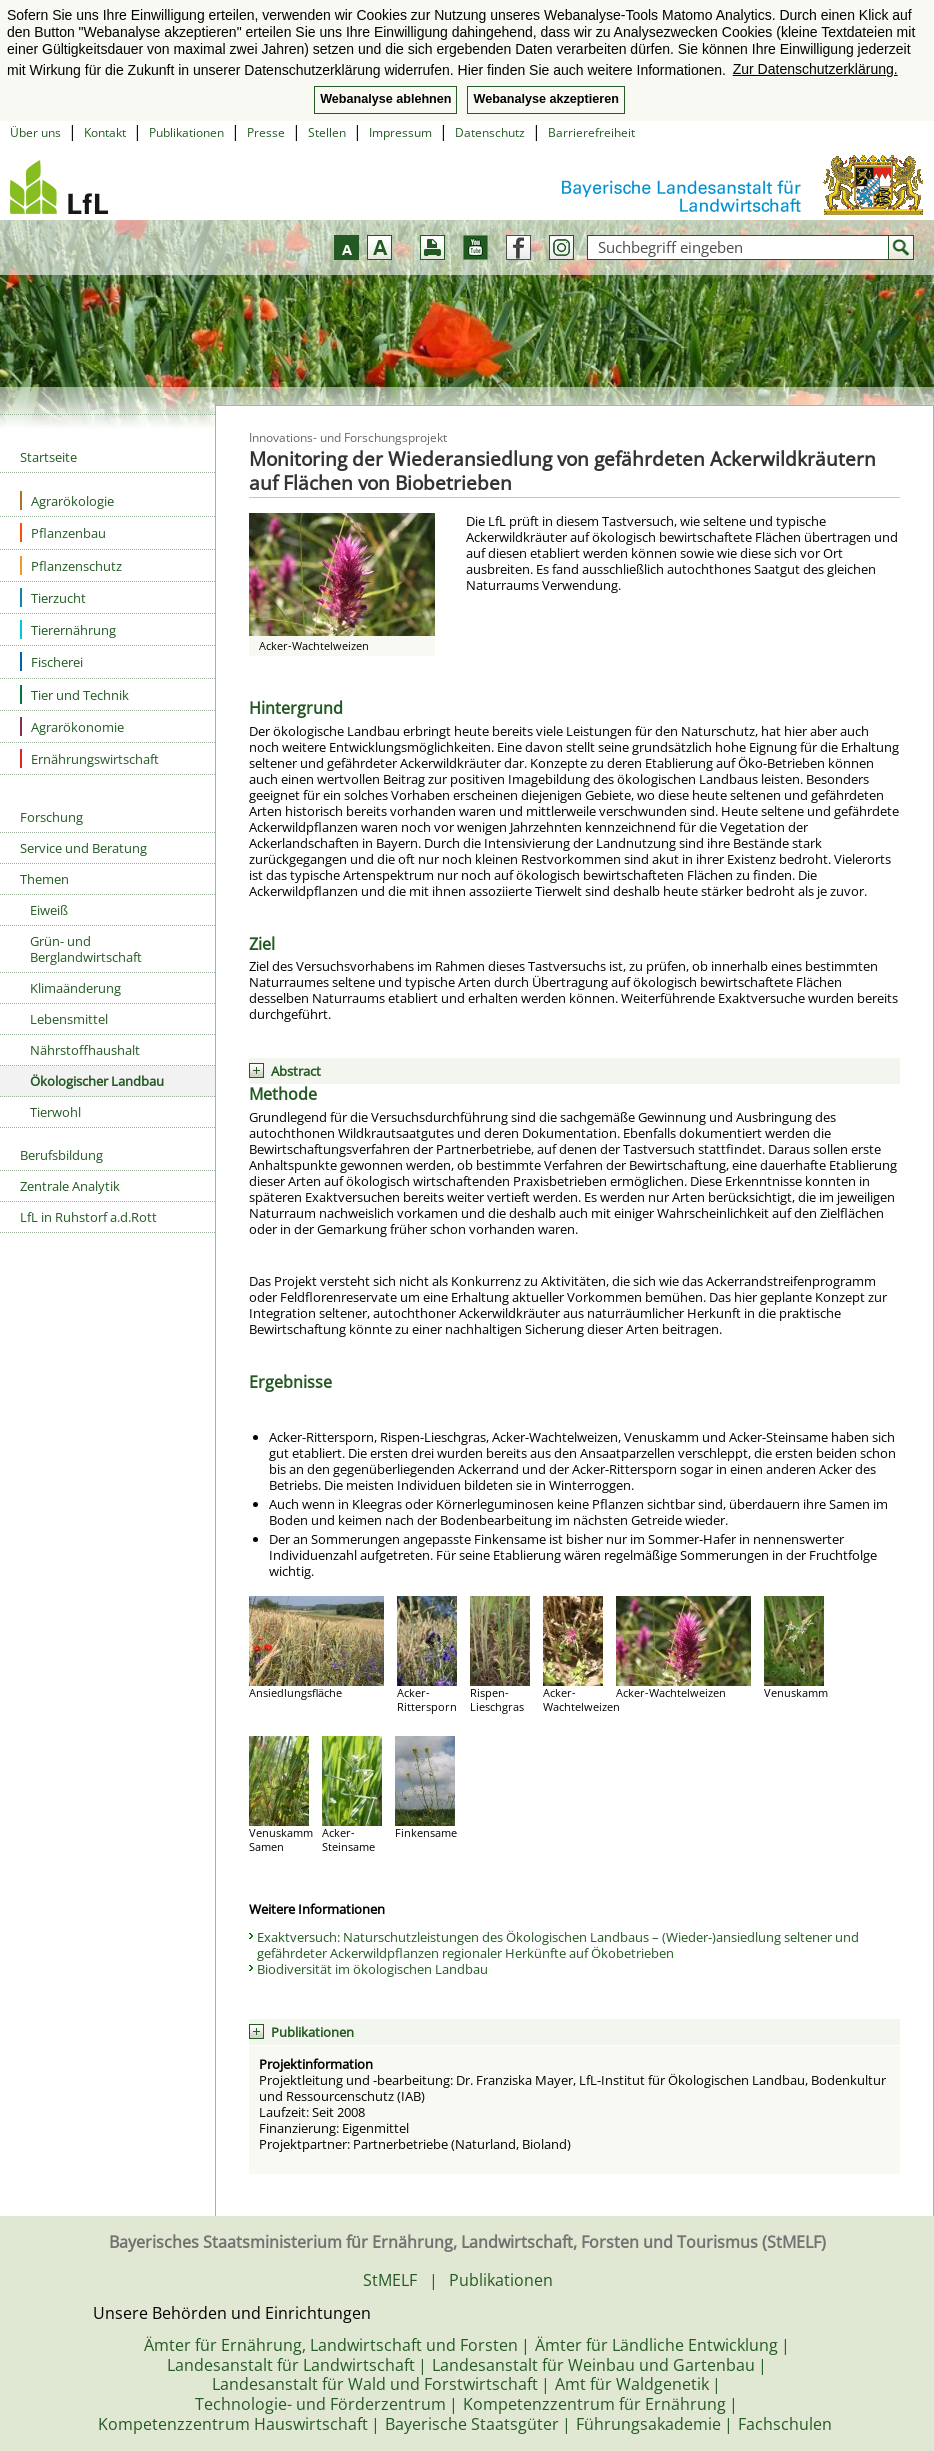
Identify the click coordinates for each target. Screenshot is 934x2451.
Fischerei (51, 661)
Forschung (51, 817)
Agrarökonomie (72, 726)
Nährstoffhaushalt (85, 1050)
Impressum (400, 132)
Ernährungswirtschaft (89, 758)
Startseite (48, 457)
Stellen (327, 132)
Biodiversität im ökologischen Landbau (372, 1969)
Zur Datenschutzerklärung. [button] (815, 69)
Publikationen (186, 132)
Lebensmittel (69, 1019)
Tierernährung (68, 629)
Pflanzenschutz (71, 565)
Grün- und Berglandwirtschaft (86, 949)
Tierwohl (55, 1112)
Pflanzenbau (63, 532)
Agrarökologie (67, 500)
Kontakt (105, 132)
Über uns (35, 132)
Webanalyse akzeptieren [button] (545, 99)
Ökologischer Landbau (97, 1081)
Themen (44, 879)
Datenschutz (490, 132)
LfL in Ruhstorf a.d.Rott (88, 1217)
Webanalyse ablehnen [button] (385, 99)
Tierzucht (53, 597)
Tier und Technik (74, 694)
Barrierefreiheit (591, 132)
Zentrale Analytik (70, 1186)
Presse (266, 132)
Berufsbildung (61, 1155)
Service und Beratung (83, 848)
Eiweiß (49, 910)
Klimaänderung (75, 988)
